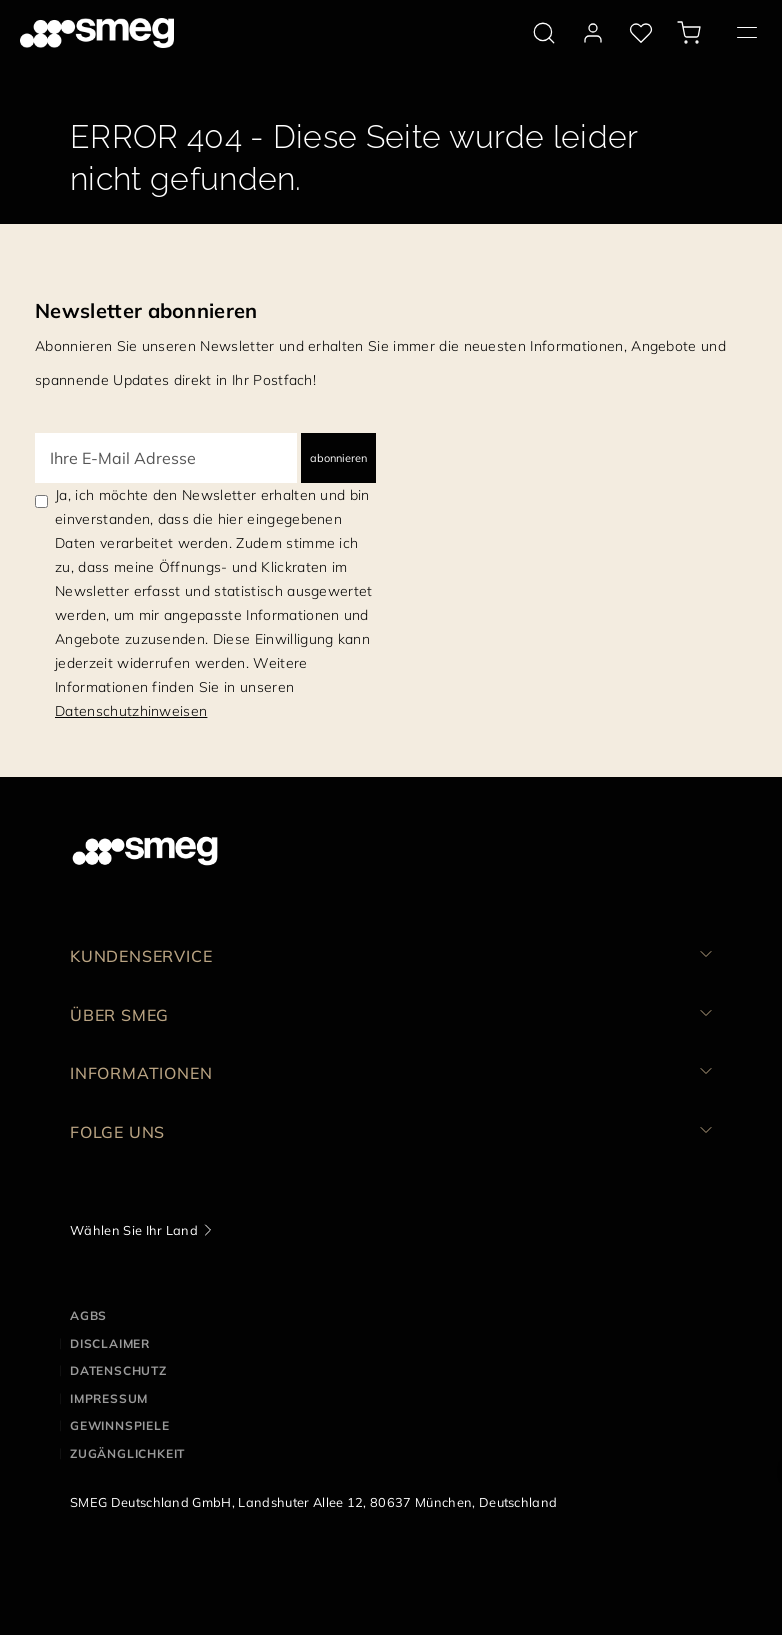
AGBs (88, 1315)
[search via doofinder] (544, 33)
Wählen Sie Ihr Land (134, 1230)
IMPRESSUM (109, 1398)
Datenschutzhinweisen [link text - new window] (131, 711)
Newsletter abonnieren (146, 310)
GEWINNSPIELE (120, 1425)
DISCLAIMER (110, 1343)
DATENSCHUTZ (118, 1370)
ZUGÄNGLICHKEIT (127, 1453)
